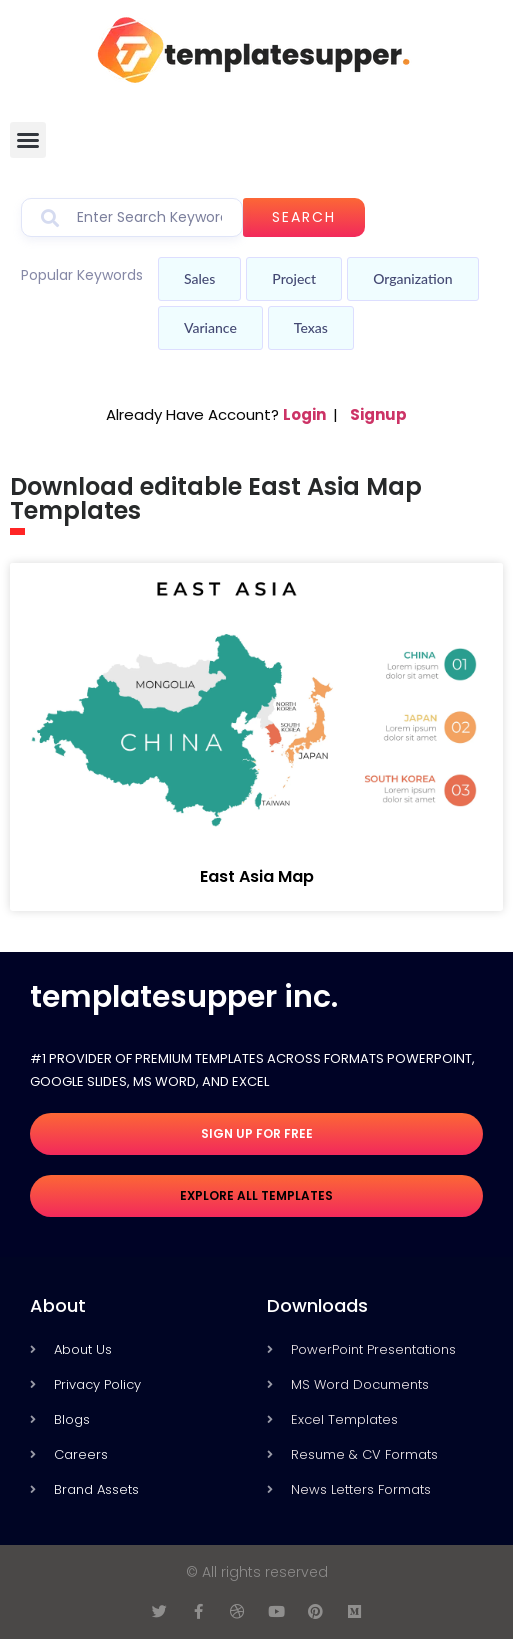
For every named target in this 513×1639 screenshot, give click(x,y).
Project (294, 278)
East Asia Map (257, 876)
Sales (199, 278)
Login (304, 414)
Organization (412, 278)
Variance (210, 327)
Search (304, 217)
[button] (28, 140)
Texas (311, 327)
